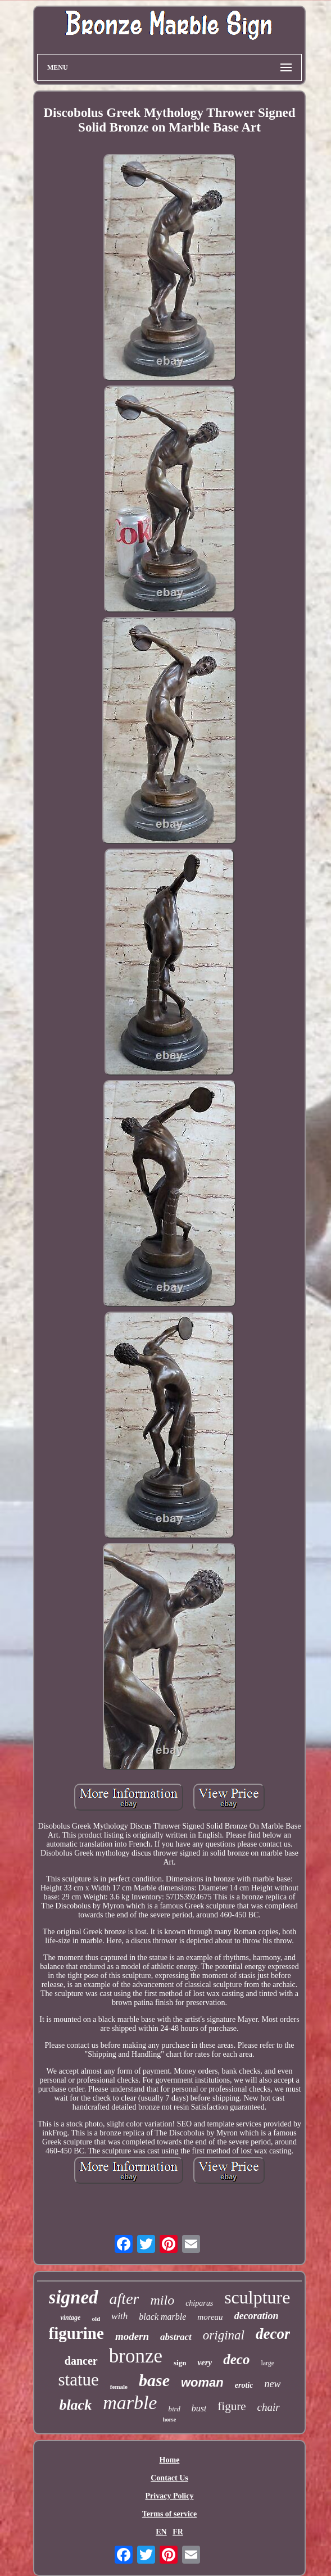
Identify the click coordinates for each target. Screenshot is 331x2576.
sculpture (257, 2297)
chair (268, 2407)
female (119, 2386)
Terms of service (169, 2514)
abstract (176, 2337)
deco (236, 2359)
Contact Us (169, 2478)
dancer (81, 2361)
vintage (70, 2317)
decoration (256, 2315)
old (96, 2318)
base (154, 2380)
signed (73, 2297)
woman (202, 2382)
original (223, 2335)
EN (161, 2532)
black (75, 2405)
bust (199, 2408)
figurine (76, 2333)
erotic (244, 2385)
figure (231, 2406)
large (267, 2363)
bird (174, 2409)
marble (130, 2402)
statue (78, 2379)
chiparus (199, 2303)
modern (132, 2336)
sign (180, 2363)
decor (273, 2333)
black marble (162, 2316)
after (124, 2298)
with (119, 2316)
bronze (135, 2356)
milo (162, 2300)
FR (178, 2532)
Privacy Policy (170, 2496)
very (204, 2362)
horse (169, 2419)
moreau (210, 2316)
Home (170, 2460)
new (272, 2383)
